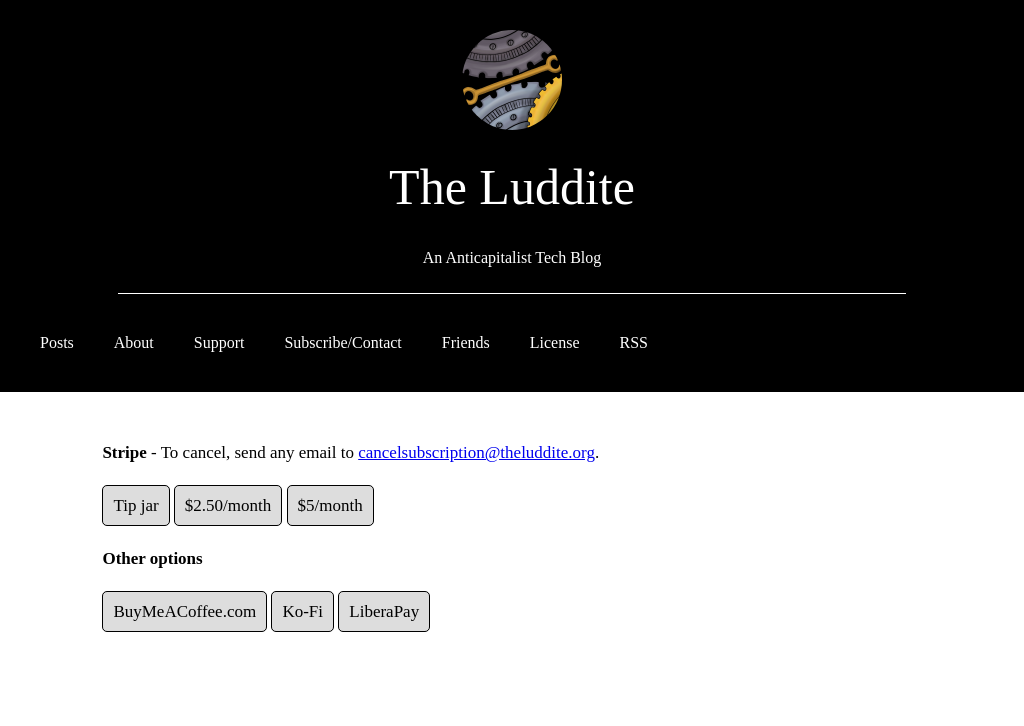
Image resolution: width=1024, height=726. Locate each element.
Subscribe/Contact (342, 342)
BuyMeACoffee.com (184, 611)
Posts (57, 342)
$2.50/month (228, 505)
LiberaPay (384, 611)
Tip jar (135, 505)
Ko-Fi (302, 611)
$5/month (330, 505)
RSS (634, 342)
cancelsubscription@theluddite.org (476, 452)
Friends (466, 342)
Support (219, 342)
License (555, 342)
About (134, 342)
